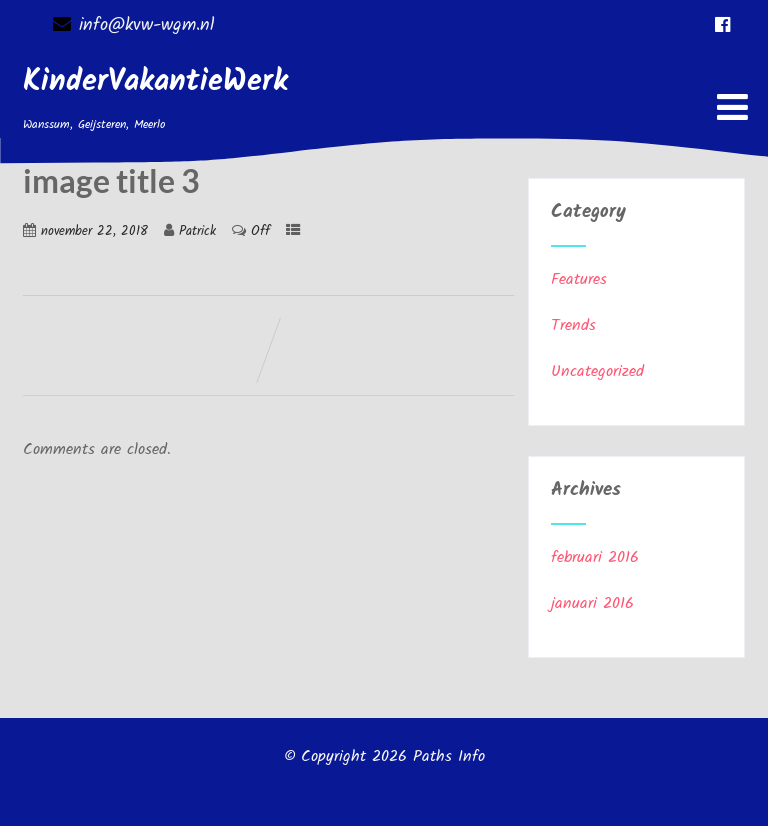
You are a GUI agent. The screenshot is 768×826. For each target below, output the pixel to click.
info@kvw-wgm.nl (133, 25)
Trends (573, 325)
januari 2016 (592, 603)
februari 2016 (595, 557)
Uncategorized (597, 371)
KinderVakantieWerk (155, 82)
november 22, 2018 (94, 231)
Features (579, 279)
